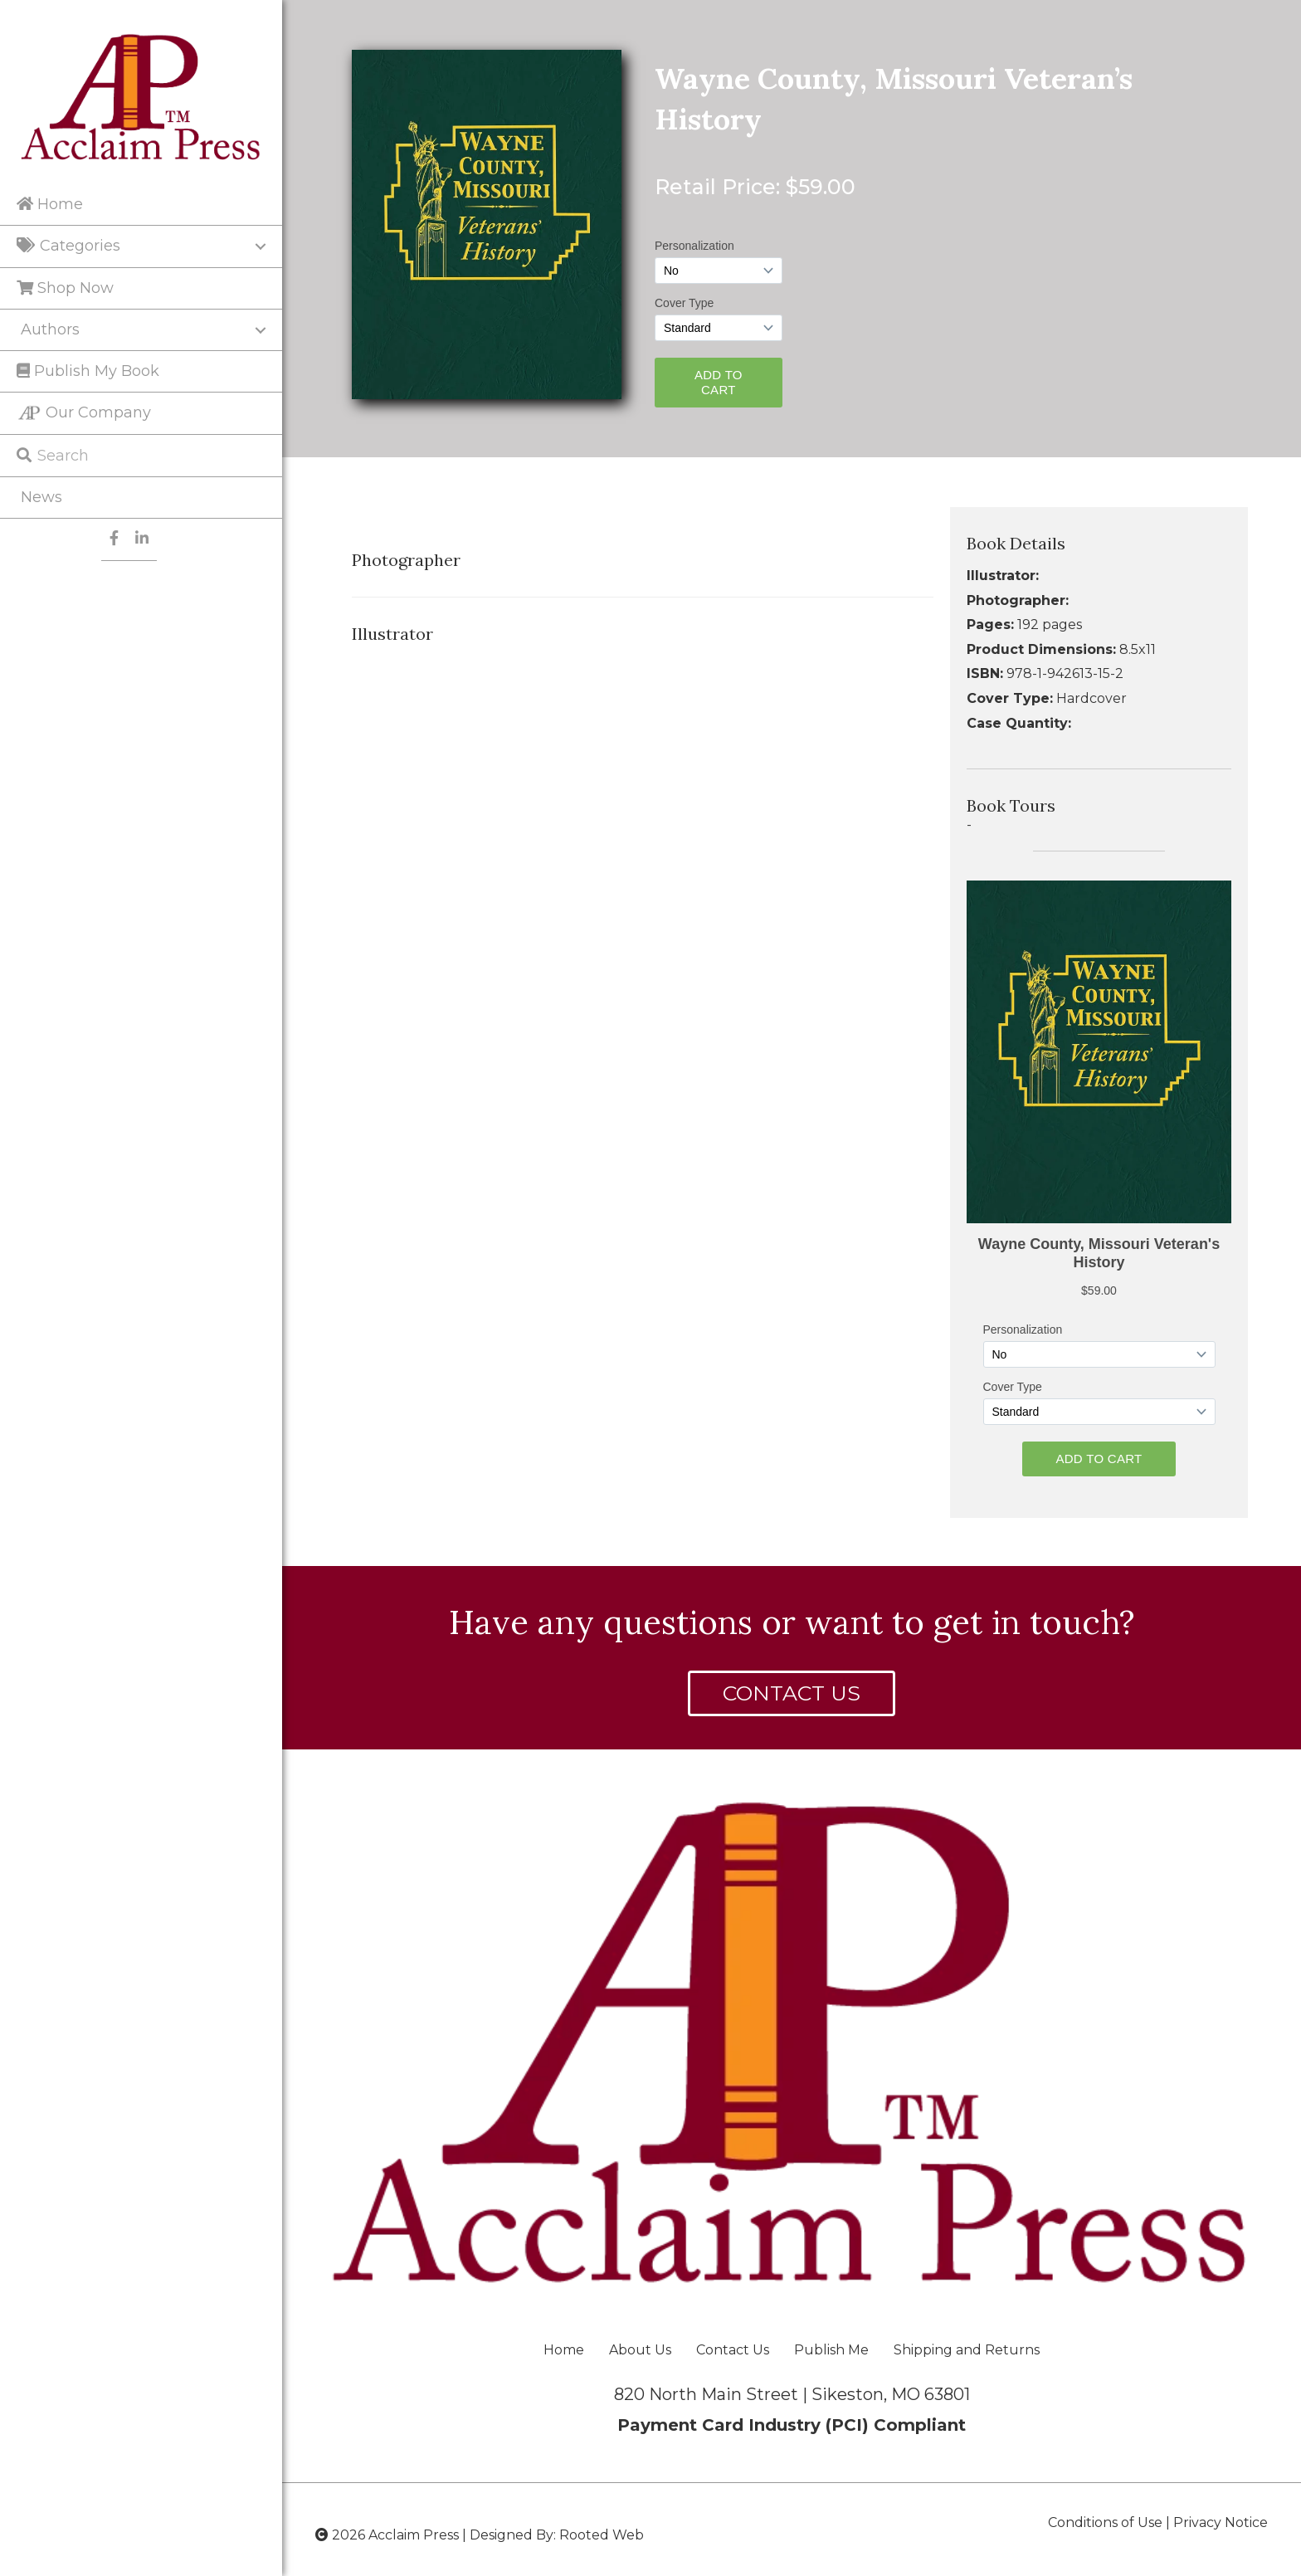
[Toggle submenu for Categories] (260, 246)
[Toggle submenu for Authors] (260, 330)
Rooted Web (601, 2535)
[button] (791, 1693)
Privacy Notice (1220, 2522)
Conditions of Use (1105, 2522)
